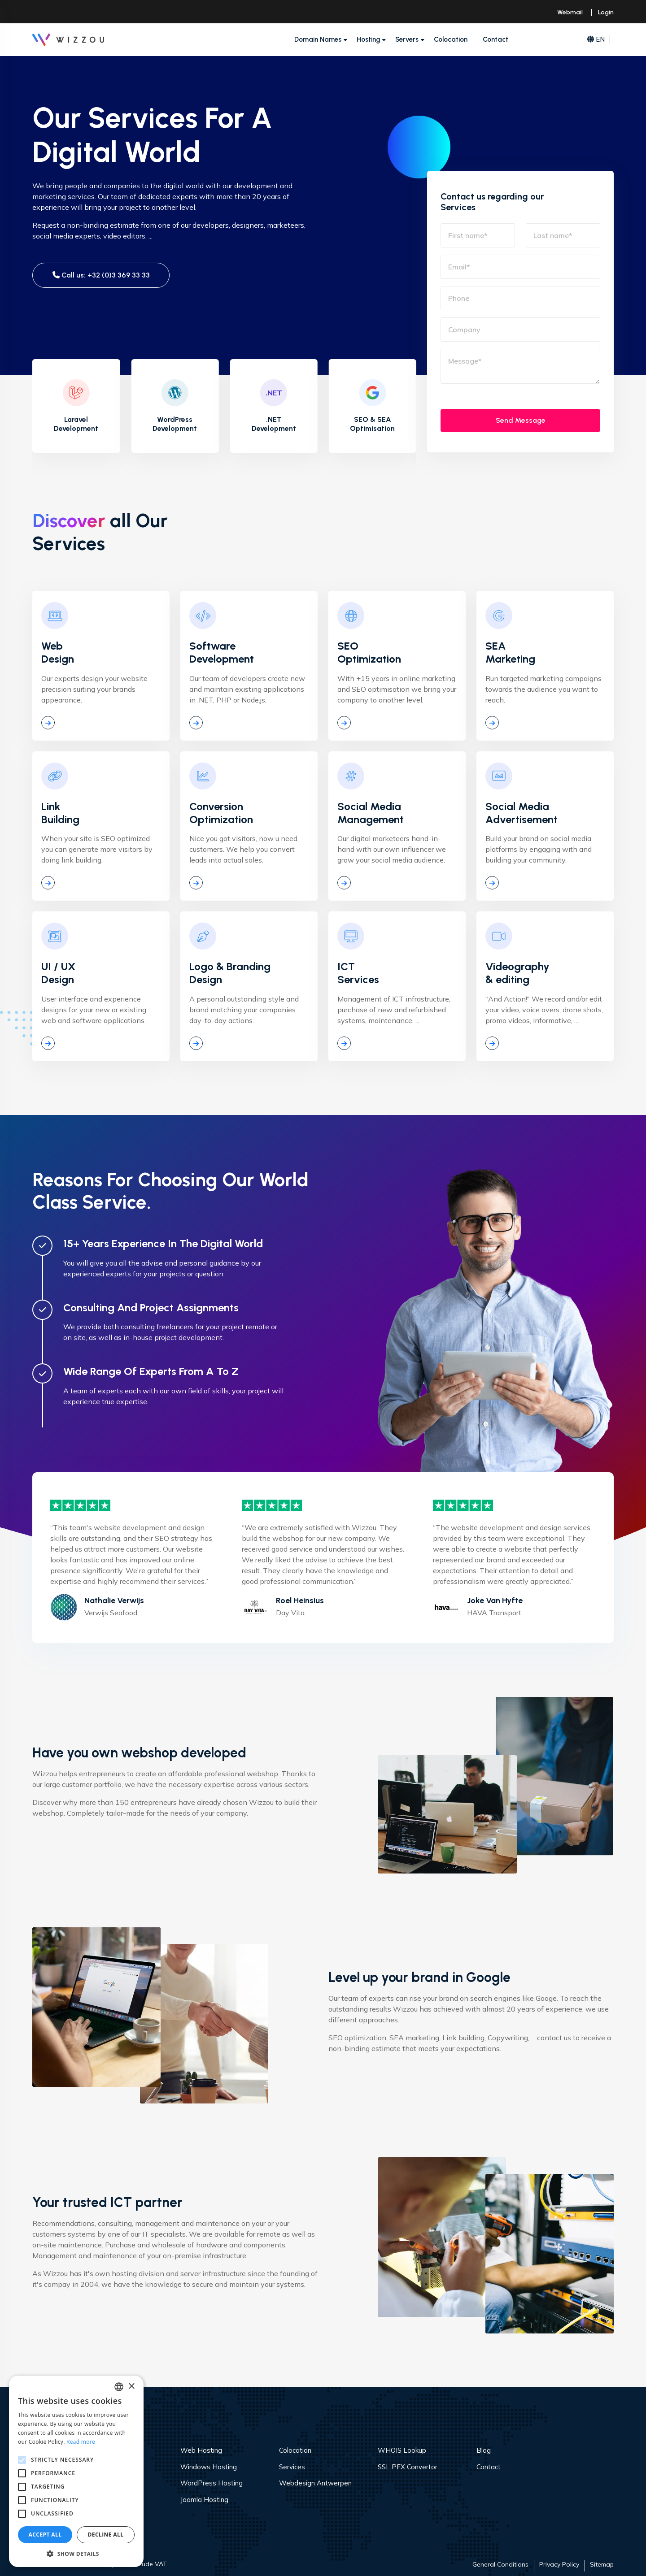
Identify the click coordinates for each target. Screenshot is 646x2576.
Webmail (570, 12)
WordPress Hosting (211, 2483)
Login (606, 12)
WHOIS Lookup (402, 2450)
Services (292, 2467)
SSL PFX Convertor (407, 2467)
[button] (76, 2553)
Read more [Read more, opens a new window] (80, 2442)
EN (596, 40)
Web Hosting (201, 2450)
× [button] (131, 2386)
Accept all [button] (45, 2534)
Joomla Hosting (204, 2499)
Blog (483, 2450)
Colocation (450, 39)
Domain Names (317, 39)
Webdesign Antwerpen (315, 2483)
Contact (495, 39)
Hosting (368, 39)
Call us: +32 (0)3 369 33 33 (101, 275)
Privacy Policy (559, 2564)
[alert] (76, 2471)
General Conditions (500, 2564)
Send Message (521, 420)
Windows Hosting (208, 2467)
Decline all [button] (106, 2534)
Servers (407, 39)
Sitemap (602, 2564)
